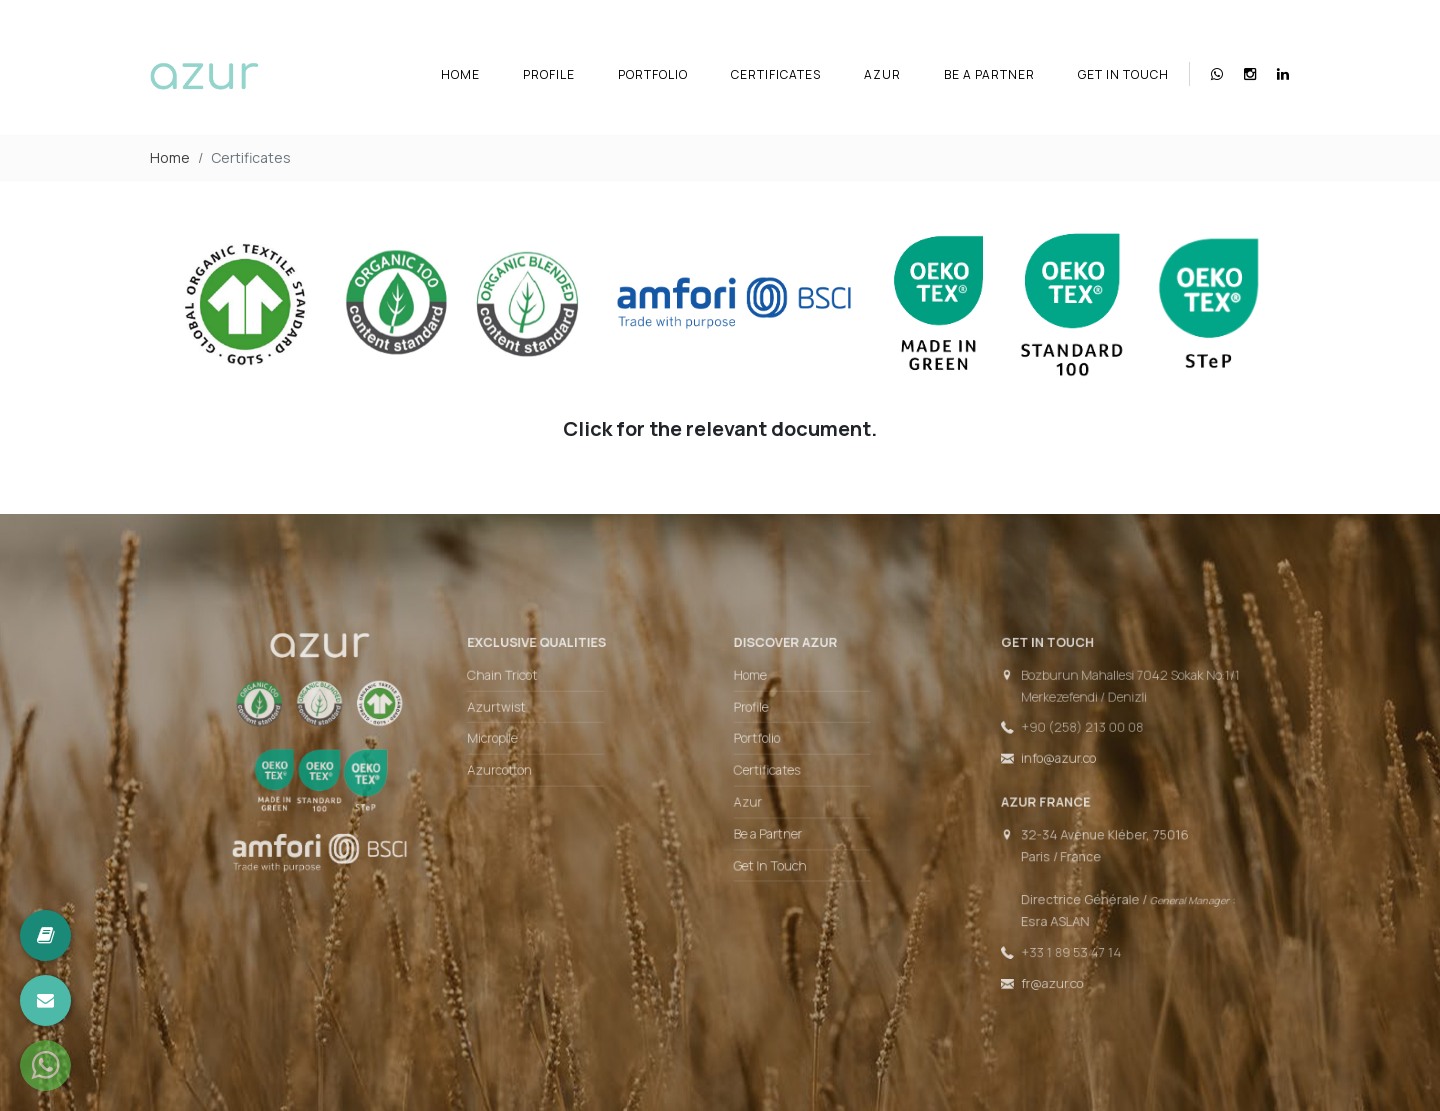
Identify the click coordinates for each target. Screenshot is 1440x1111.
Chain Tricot (522, 687)
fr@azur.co (1022, 968)
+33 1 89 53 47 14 (1039, 940)
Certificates (776, 74)
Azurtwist (516, 716)
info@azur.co (1028, 763)
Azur (882, 74)
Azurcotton (519, 774)
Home (460, 74)
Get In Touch (1123, 74)
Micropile (513, 745)
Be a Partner (989, 74)
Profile (549, 74)
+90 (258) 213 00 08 (1049, 735)
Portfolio (653, 74)
